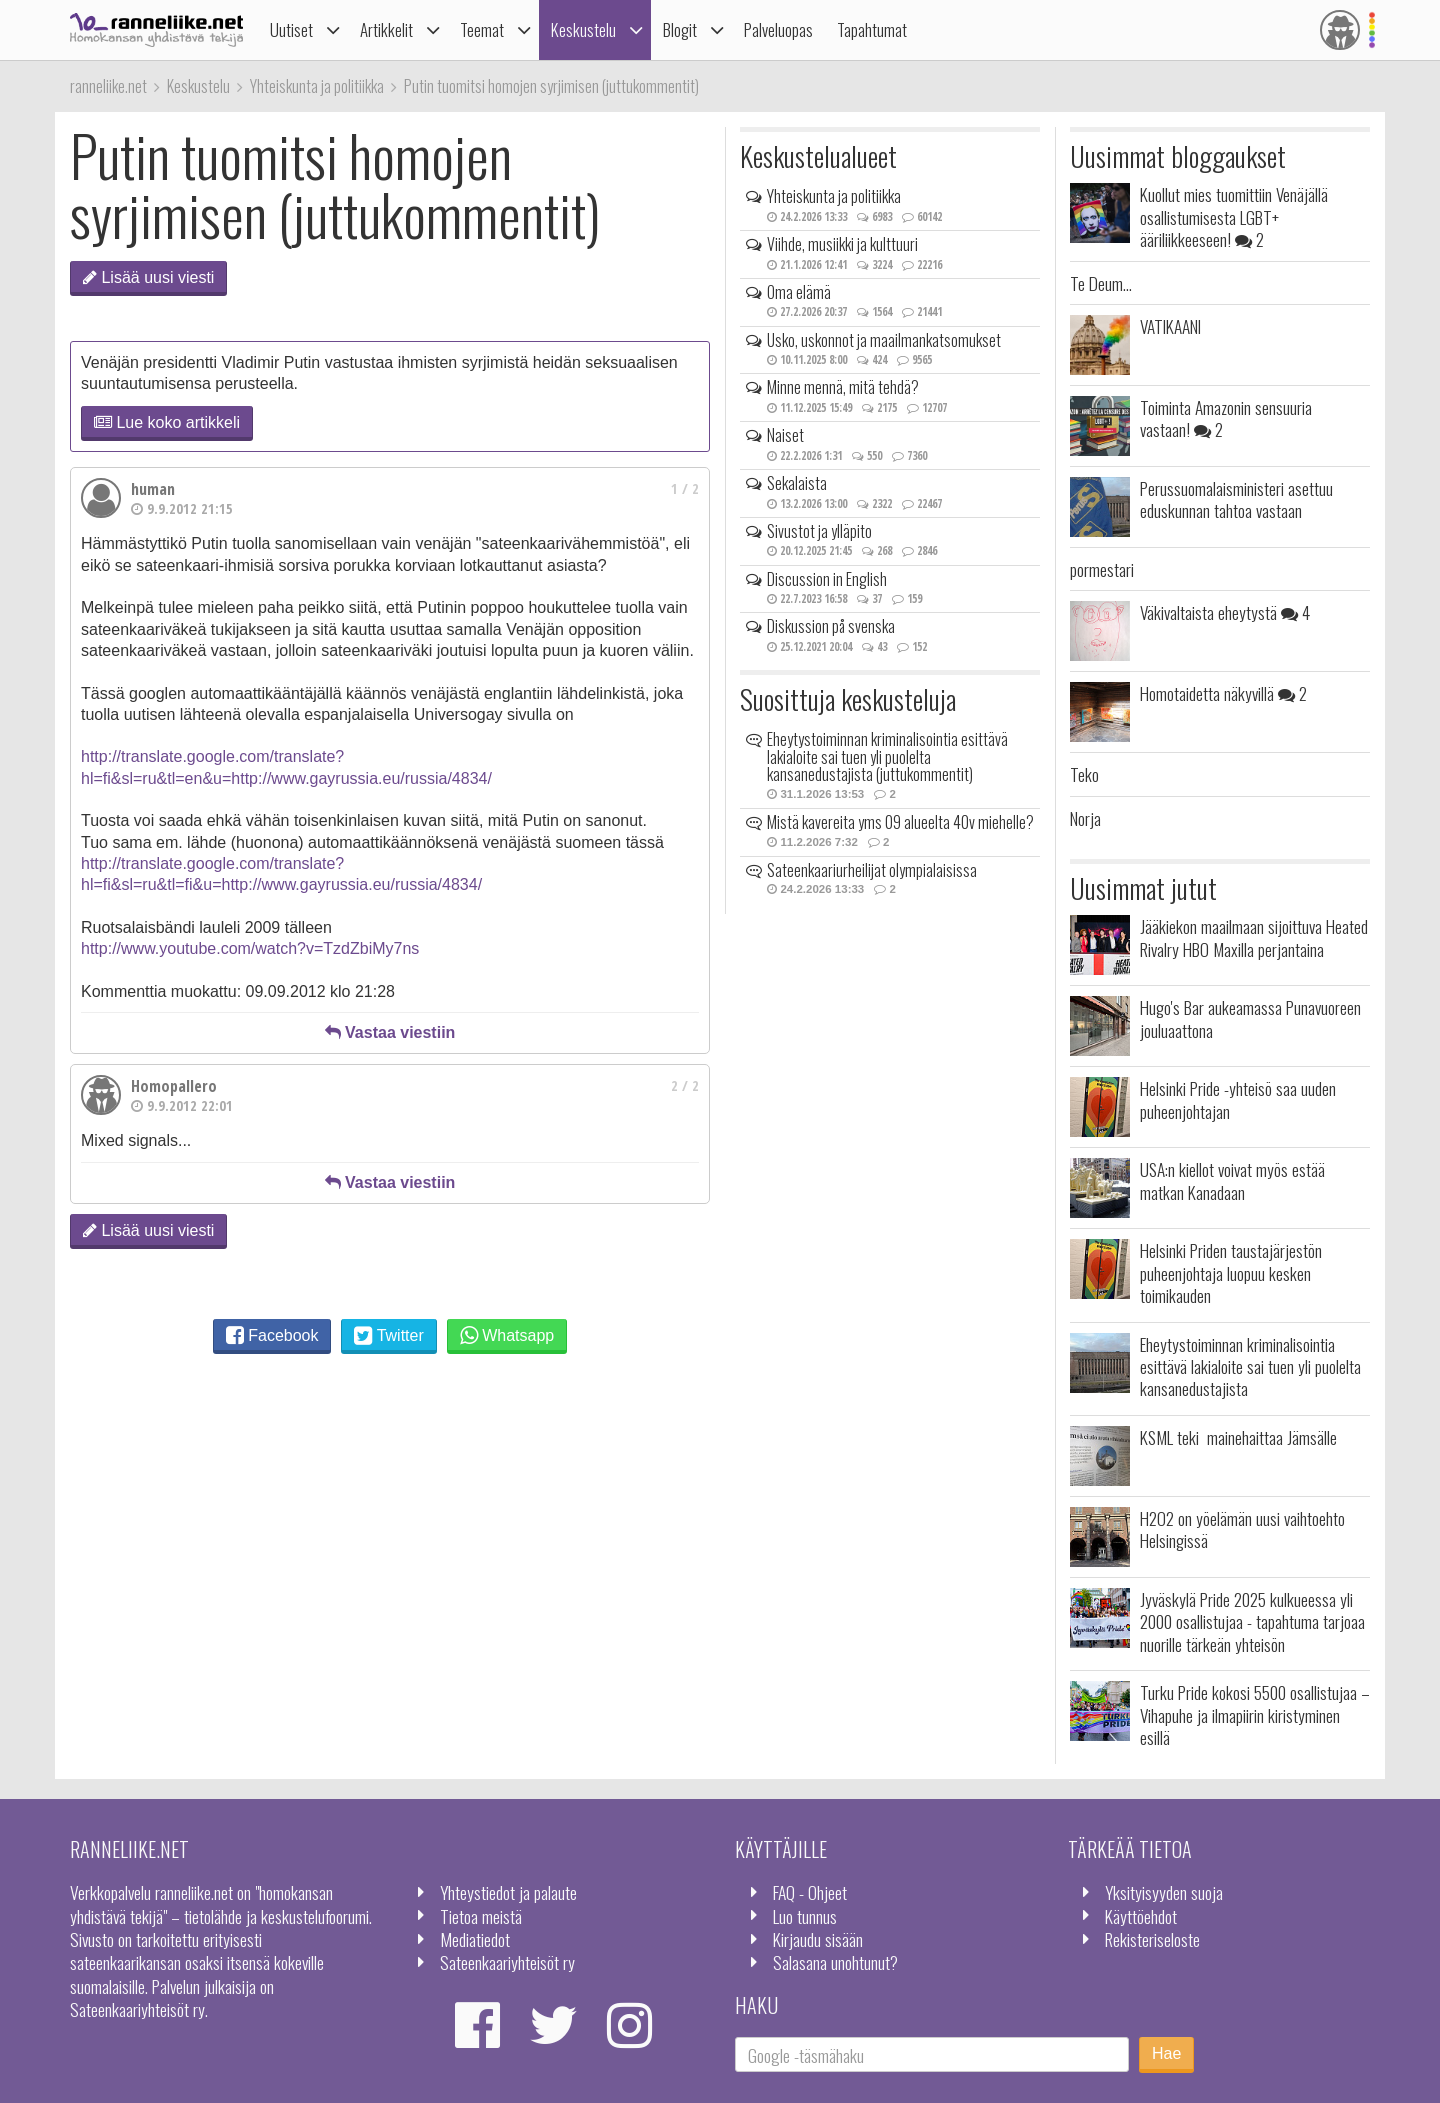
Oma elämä (799, 292)
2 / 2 (685, 1085)
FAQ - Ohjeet (810, 1892)
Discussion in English (827, 579)
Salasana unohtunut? (835, 1962)
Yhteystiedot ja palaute (508, 1892)
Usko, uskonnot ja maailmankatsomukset (884, 340)
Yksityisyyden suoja (1164, 1892)
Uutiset (291, 29)
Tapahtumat (872, 29)
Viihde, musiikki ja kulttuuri (842, 244)
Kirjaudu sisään (818, 1939)
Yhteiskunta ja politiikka (834, 196)
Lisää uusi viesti (148, 277)
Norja (1085, 818)
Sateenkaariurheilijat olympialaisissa (872, 870)
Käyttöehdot (1141, 1916)
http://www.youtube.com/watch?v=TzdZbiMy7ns (250, 948)
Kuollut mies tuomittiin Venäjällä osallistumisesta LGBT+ (1234, 216)
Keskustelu (583, 29)
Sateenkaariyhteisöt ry (507, 1962)
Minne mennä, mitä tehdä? (843, 387)
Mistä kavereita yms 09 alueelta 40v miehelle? (900, 822)
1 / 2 (685, 488)
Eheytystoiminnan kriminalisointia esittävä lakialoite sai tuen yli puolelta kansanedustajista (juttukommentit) (887, 756)
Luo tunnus (805, 1916)
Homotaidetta (1223, 693)
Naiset (785, 435)
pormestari (1102, 569)
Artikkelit (386, 29)
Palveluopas (778, 29)
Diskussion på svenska (831, 626)
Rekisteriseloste (1152, 1939)
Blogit (680, 29)
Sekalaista (797, 483)
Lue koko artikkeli (167, 422)
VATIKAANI (1170, 326)
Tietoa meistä (481, 1916)
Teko (1084, 774)
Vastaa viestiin (390, 1032)
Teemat (482, 29)
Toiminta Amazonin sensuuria (1226, 418)
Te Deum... (1101, 283)
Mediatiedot (475, 1939)
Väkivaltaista (1225, 612)
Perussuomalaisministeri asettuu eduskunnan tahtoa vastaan (1236, 499)
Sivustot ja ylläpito (819, 531)
